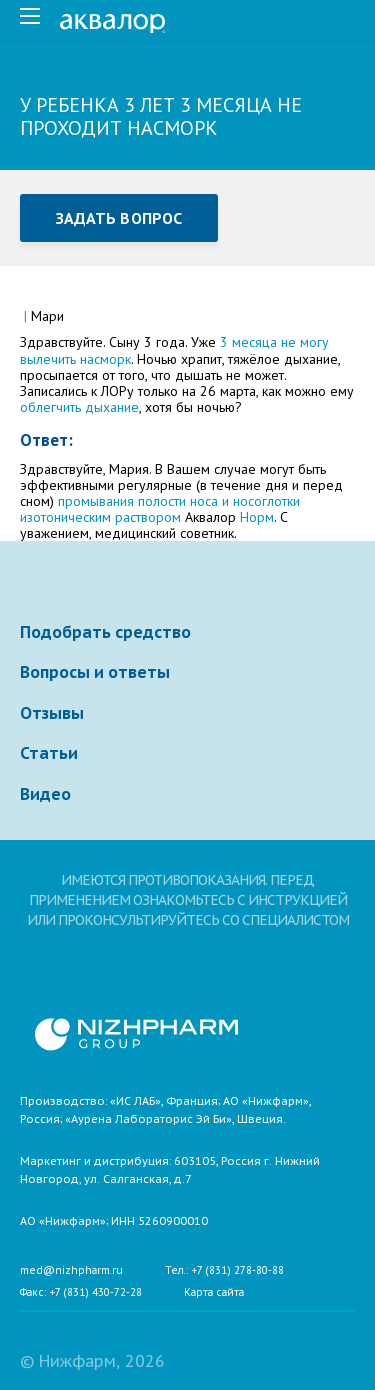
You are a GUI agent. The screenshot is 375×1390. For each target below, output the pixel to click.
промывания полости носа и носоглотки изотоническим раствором (160, 509)
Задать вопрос (119, 218)
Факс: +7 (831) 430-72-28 (81, 1293)
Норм (257, 517)
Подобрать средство (105, 632)
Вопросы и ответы (95, 672)
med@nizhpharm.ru (71, 1271)
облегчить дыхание (79, 407)
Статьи (49, 753)
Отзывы (52, 713)
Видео (45, 794)
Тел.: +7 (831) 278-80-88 (224, 1271)
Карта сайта (214, 1293)
